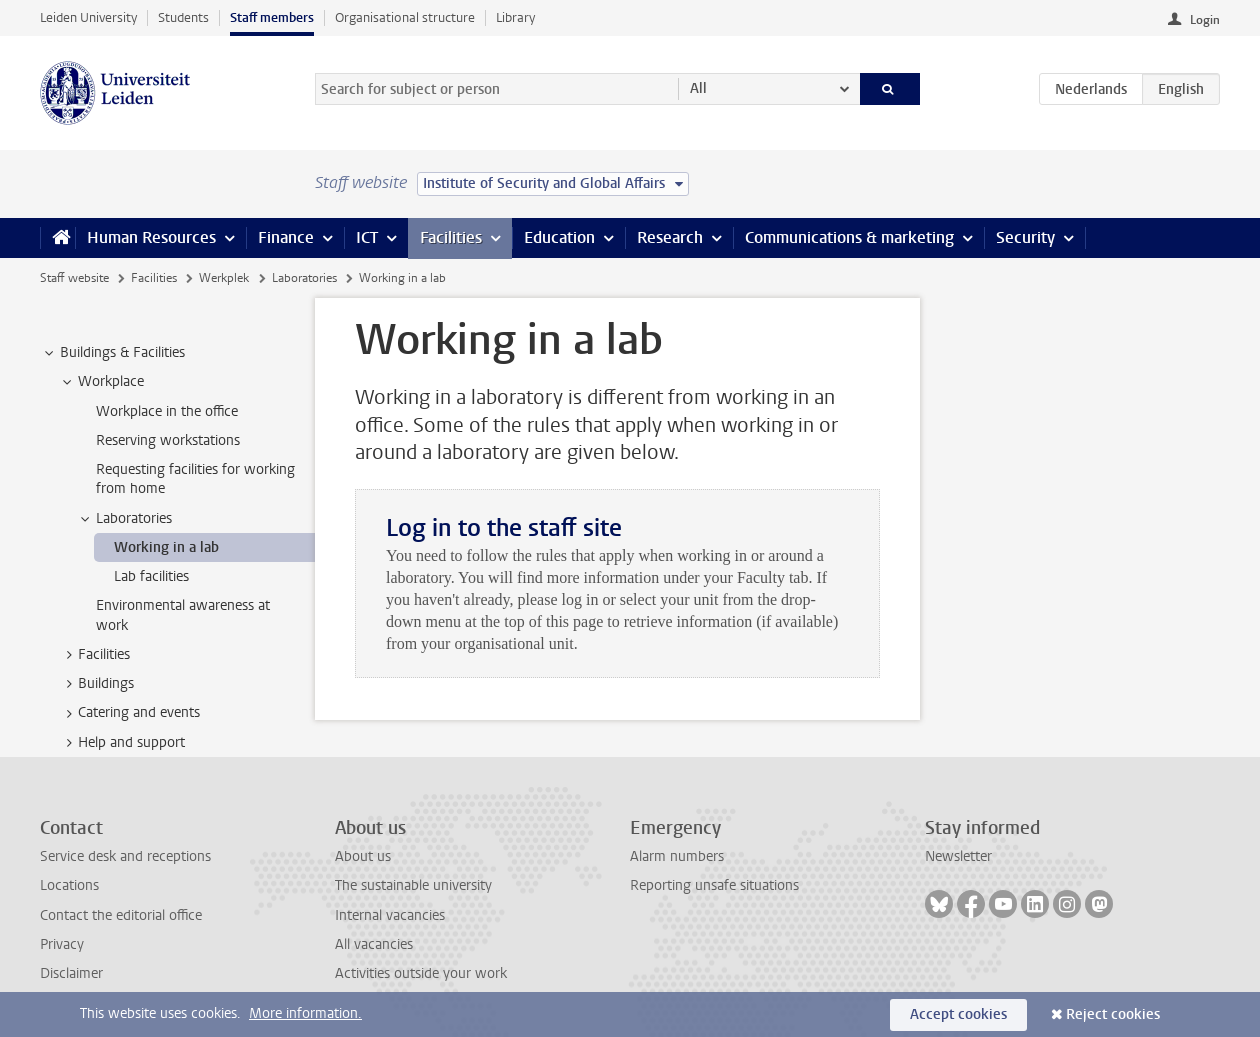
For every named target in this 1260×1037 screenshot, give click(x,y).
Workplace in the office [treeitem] (167, 411)
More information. (305, 1013)
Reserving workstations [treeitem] (168, 440)
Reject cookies (1113, 1014)
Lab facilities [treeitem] (151, 576)
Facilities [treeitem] (94, 655)
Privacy (62, 944)
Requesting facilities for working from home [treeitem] (195, 479)
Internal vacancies (390, 915)
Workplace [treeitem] (101, 382)
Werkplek (224, 278)
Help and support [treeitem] (122, 743)
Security (1025, 237)
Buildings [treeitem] (96, 684)
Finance (286, 237)
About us (363, 856)
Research (670, 237)
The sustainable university (413, 885)
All (698, 88)
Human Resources (151, 237)
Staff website (74, 278)
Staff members (272, 17)
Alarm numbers (677, 856)
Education (559, 237)
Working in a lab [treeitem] (166, 547)
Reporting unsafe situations (714, 885)
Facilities (451, 237)
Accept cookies (958, 1014)
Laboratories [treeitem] (124, 519)
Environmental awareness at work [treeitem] (183, 615)
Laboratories (304, 278)
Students (183, 17)
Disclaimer (71, 973)
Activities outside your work (421, 973)
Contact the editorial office (121, 915)
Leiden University (88, 17)
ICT (367, 237)
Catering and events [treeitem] (129, 713)
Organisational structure (405, 17)
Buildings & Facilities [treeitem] (113, 353)
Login (1205, 20)
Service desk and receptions (125, 856)
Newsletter (958, 856)
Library (515, 17)
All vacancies (374, 944)
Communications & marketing (849, 237)
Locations (69, 885)
